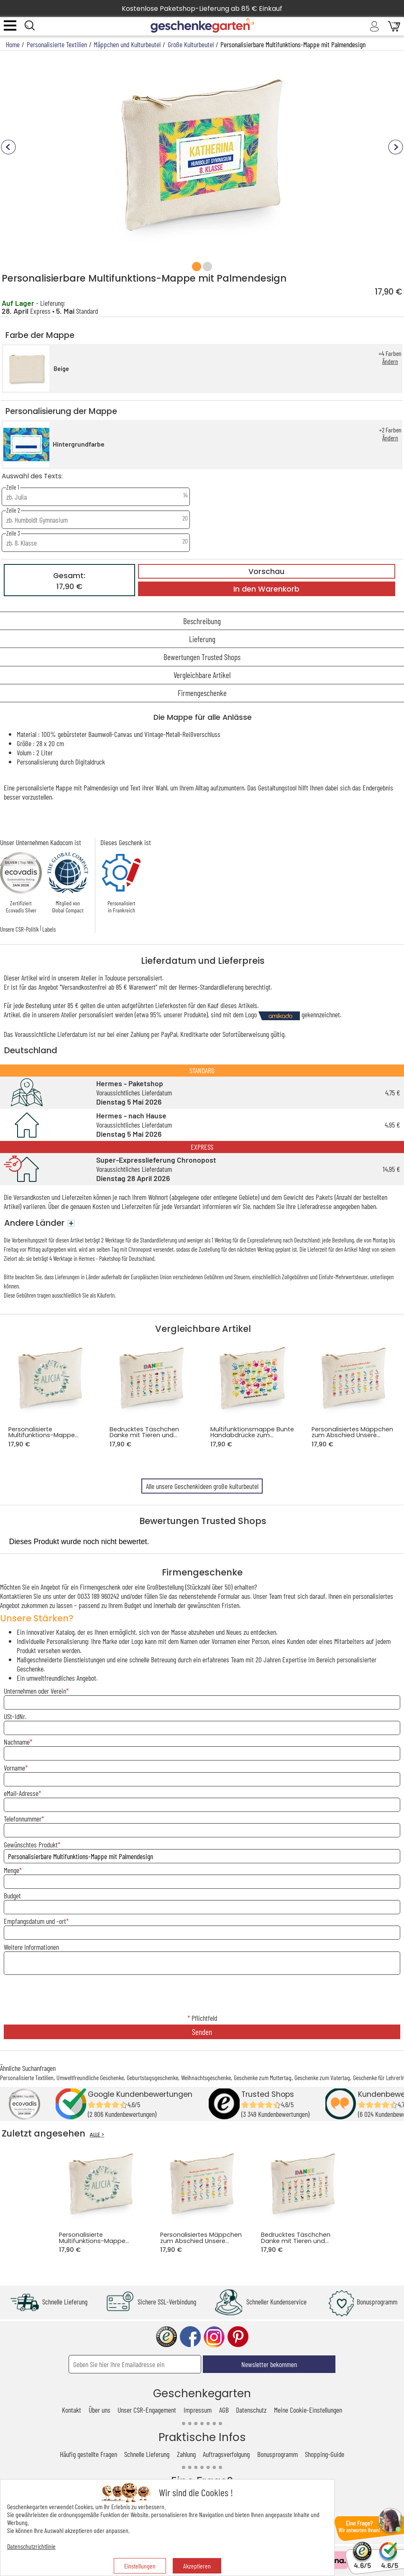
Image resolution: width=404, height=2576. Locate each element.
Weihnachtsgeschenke (206, 2077)
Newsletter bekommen (269, 2364)
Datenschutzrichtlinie (31, 2546)
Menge (11, 1870)
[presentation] (202, 1995)
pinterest (238, 2336)
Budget (12, 1895)
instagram (214, 2336)
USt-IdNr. (15, 1716)
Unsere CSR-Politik (19, 929)
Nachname (17, 1741)
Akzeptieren (197, 2566)
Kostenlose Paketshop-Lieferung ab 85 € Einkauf (202, 8)
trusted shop (166, 2336)
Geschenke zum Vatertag (322, 2077)
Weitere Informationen (31, 1946)
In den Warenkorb (266, 589)
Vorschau (266, 572)
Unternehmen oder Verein (35, 1690)
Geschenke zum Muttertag (262, 2077)
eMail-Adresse (21, 1793)
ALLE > (96, 2134)
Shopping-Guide (324, 2454)
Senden (202, 2032)
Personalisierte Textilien (27, 2077)
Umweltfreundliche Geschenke (90, 2077)
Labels (49, 929)
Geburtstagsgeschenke (152, 2077)
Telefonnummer (22, 1818)
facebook (190, 2336)
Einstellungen (140, 2566)
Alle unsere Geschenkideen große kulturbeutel (202, 1486)
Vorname (14, 1767)
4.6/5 (362, 2562)
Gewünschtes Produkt (31, 1844)
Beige (61, 368)
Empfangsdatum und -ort (35, 1921)
